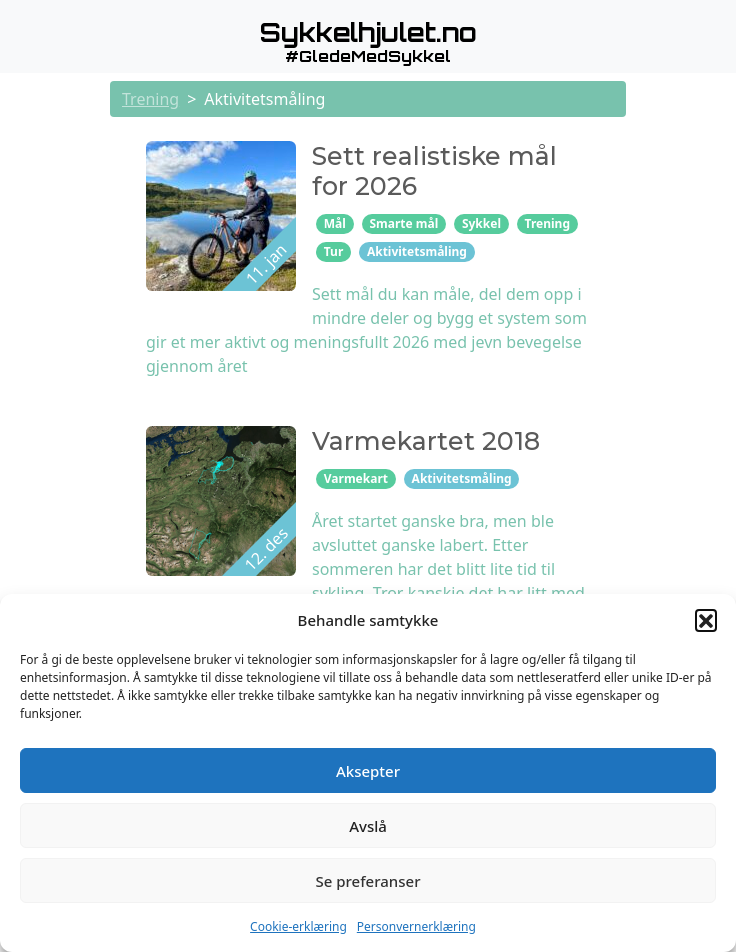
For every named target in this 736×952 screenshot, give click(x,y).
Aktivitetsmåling (417, 251)
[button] (706, 620)
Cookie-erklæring (298, 926)
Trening (150, 99)
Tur (334, 251)
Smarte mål (403, 223)
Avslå (368, 826)
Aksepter (368, 771)
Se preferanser (368, 881)
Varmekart (356, 478)
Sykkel (481, 223)
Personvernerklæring (416, 926)
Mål (335, 223)
